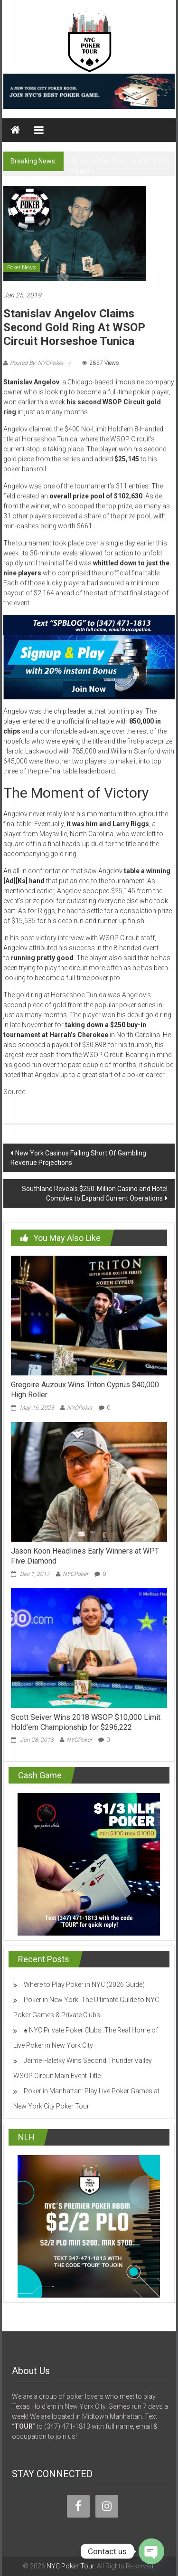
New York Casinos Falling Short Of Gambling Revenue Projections (78, 1157)
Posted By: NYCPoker (37, 363)
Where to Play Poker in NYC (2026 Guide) (84, 1984)
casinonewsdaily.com (61, 1092)
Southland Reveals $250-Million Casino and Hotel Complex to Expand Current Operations (95, 1193)
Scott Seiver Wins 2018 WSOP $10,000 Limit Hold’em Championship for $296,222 (85, 1722)
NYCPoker (80, 1407)
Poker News (21, 267)
